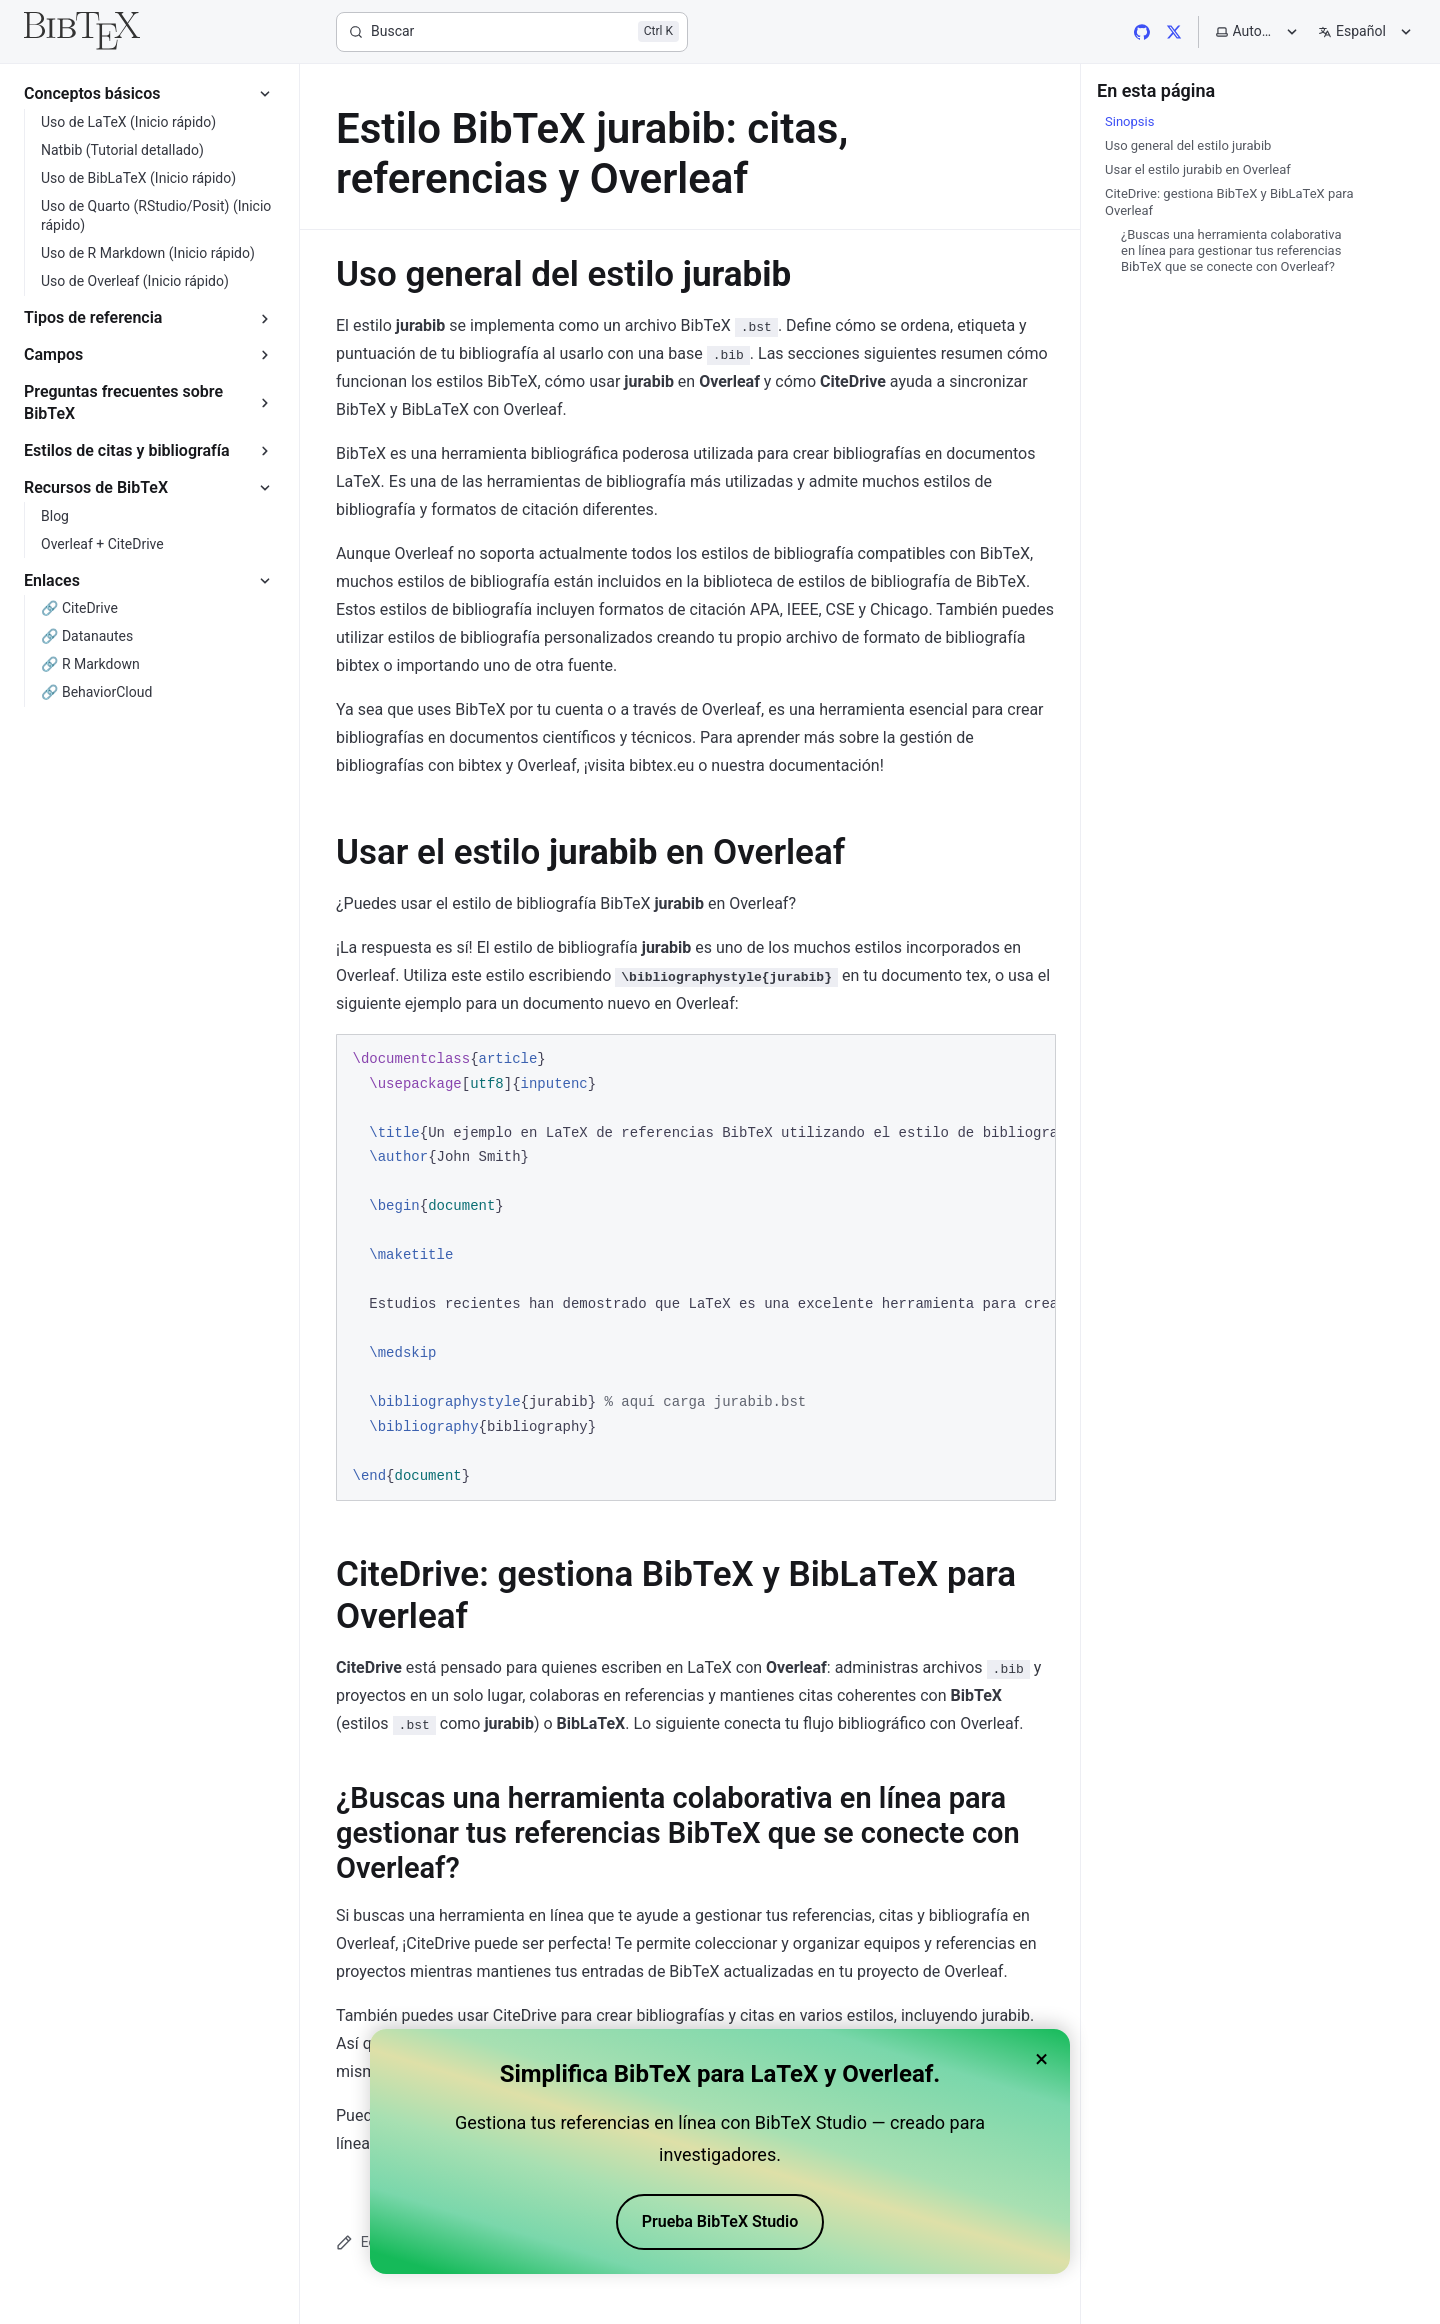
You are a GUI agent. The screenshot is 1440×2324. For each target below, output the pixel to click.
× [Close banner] (1041, 2062)
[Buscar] (512, 32)
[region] (696, 1267)
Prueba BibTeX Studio (720, 2224)
